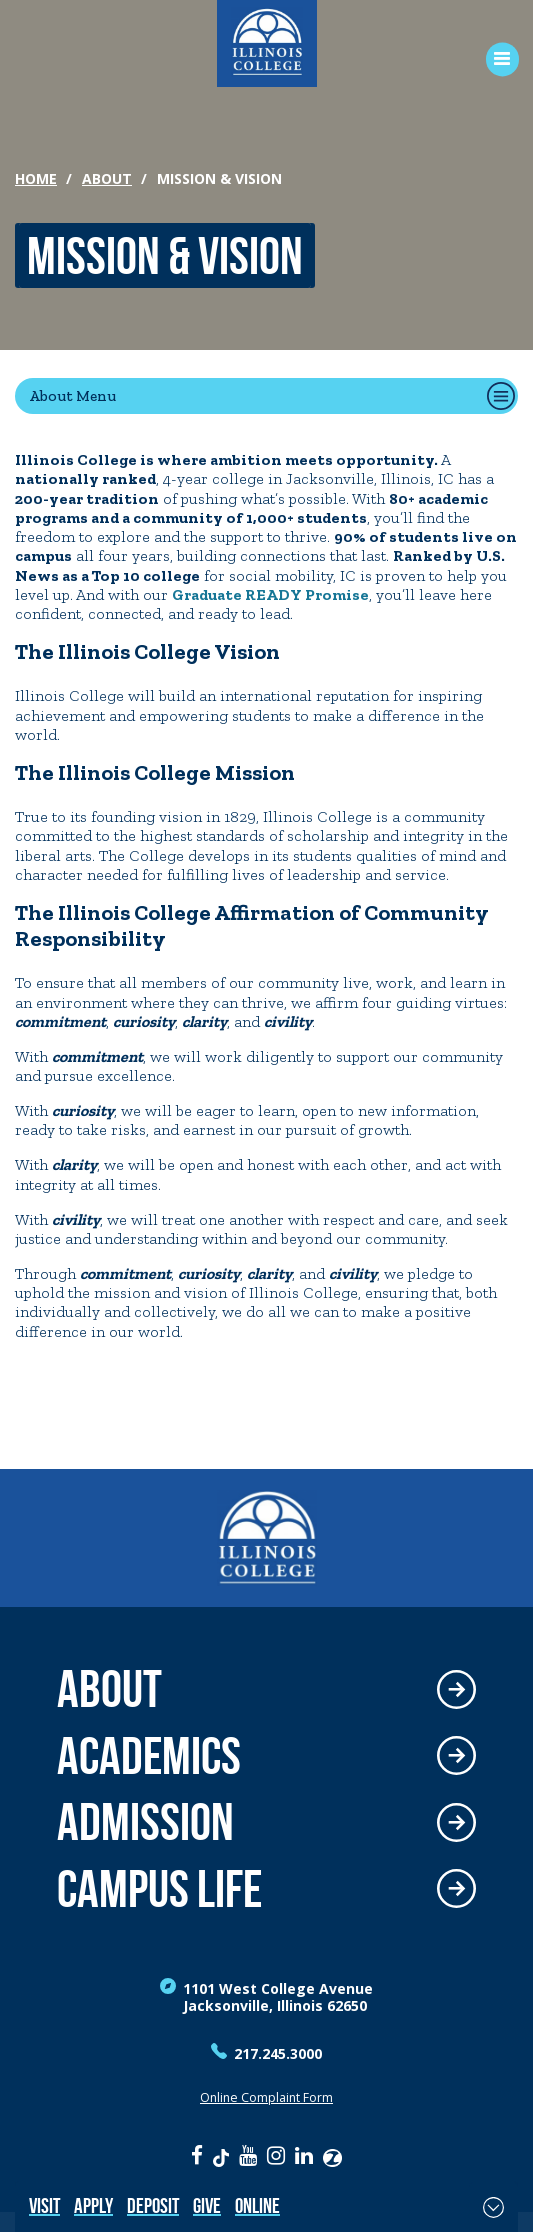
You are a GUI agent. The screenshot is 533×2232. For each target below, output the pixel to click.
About (107, 178)
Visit (44, 2205)
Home (36, 178)
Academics (149, 1756)
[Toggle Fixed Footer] (493, 2207)
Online (257, 2205)
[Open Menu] (495, 59)
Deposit (153, 2205)
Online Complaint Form (266, 2097)
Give (207, 2205)
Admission (145, 1822)
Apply (93, 2205)
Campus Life (159, 1889)
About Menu (72, 395)
